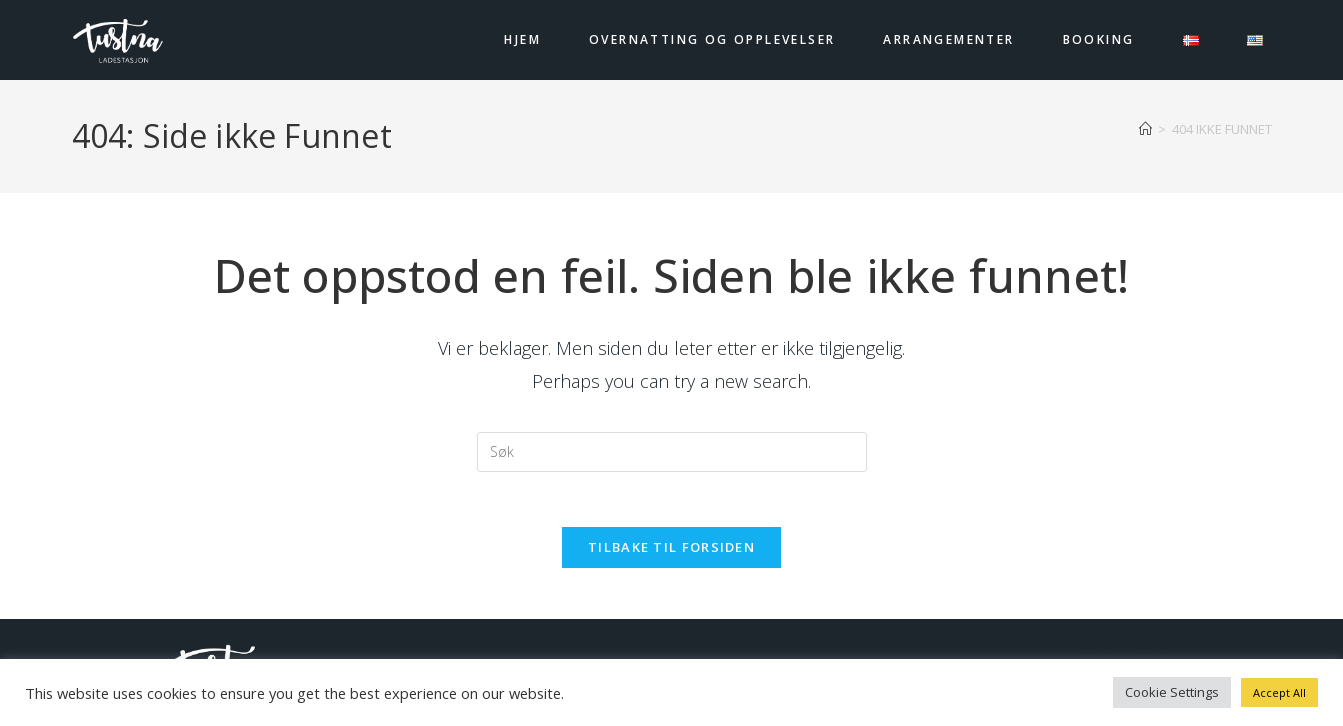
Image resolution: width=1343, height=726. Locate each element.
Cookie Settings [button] (1172, 692)
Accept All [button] (1279, 692)
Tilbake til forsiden (671, 553)
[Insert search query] (672, 452)
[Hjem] (1145, 129)
